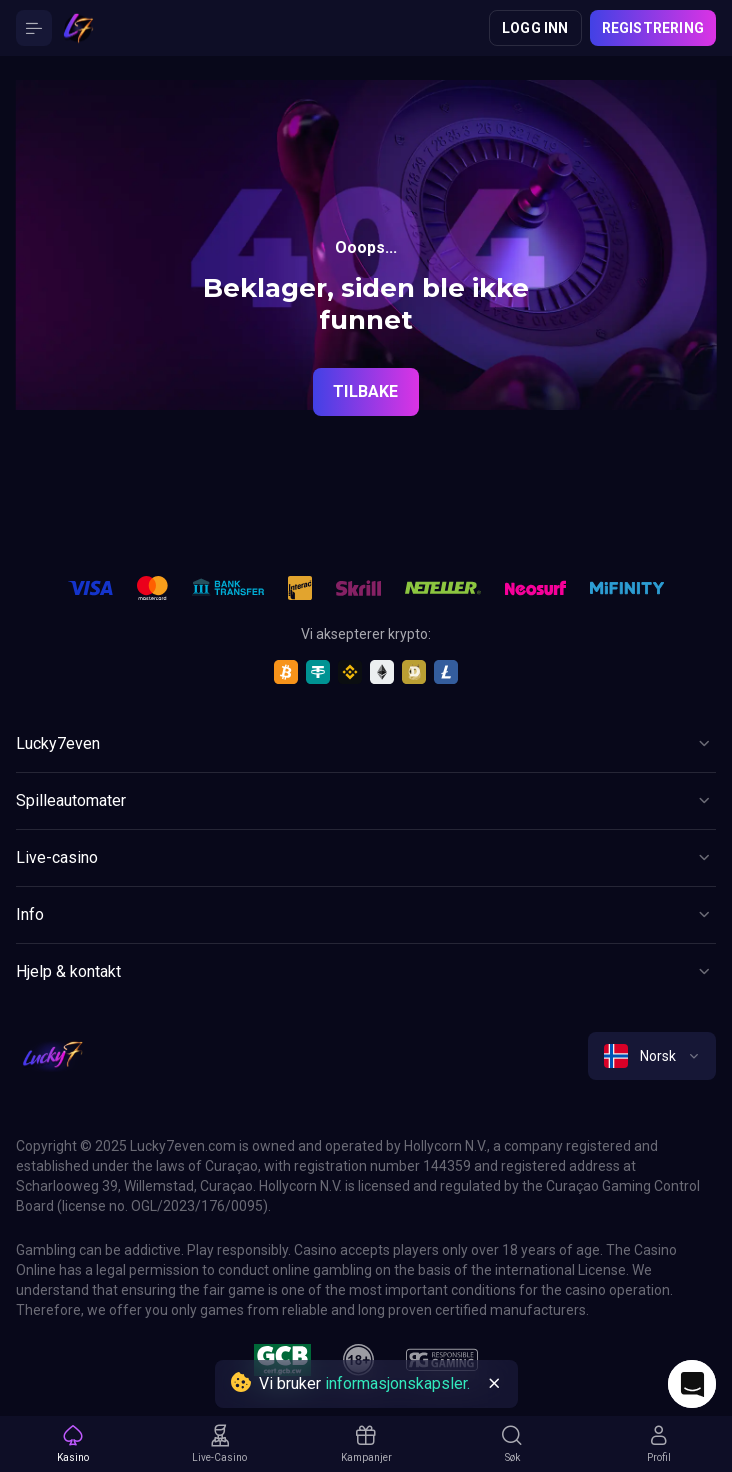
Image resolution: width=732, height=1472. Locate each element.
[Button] (34, 28)
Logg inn (535, 28)
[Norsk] (652, 1056)
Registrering (653, 28)
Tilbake (365, 391)
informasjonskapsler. (397, 1383)
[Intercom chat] (692, 1384)
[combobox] (652, 1056)
